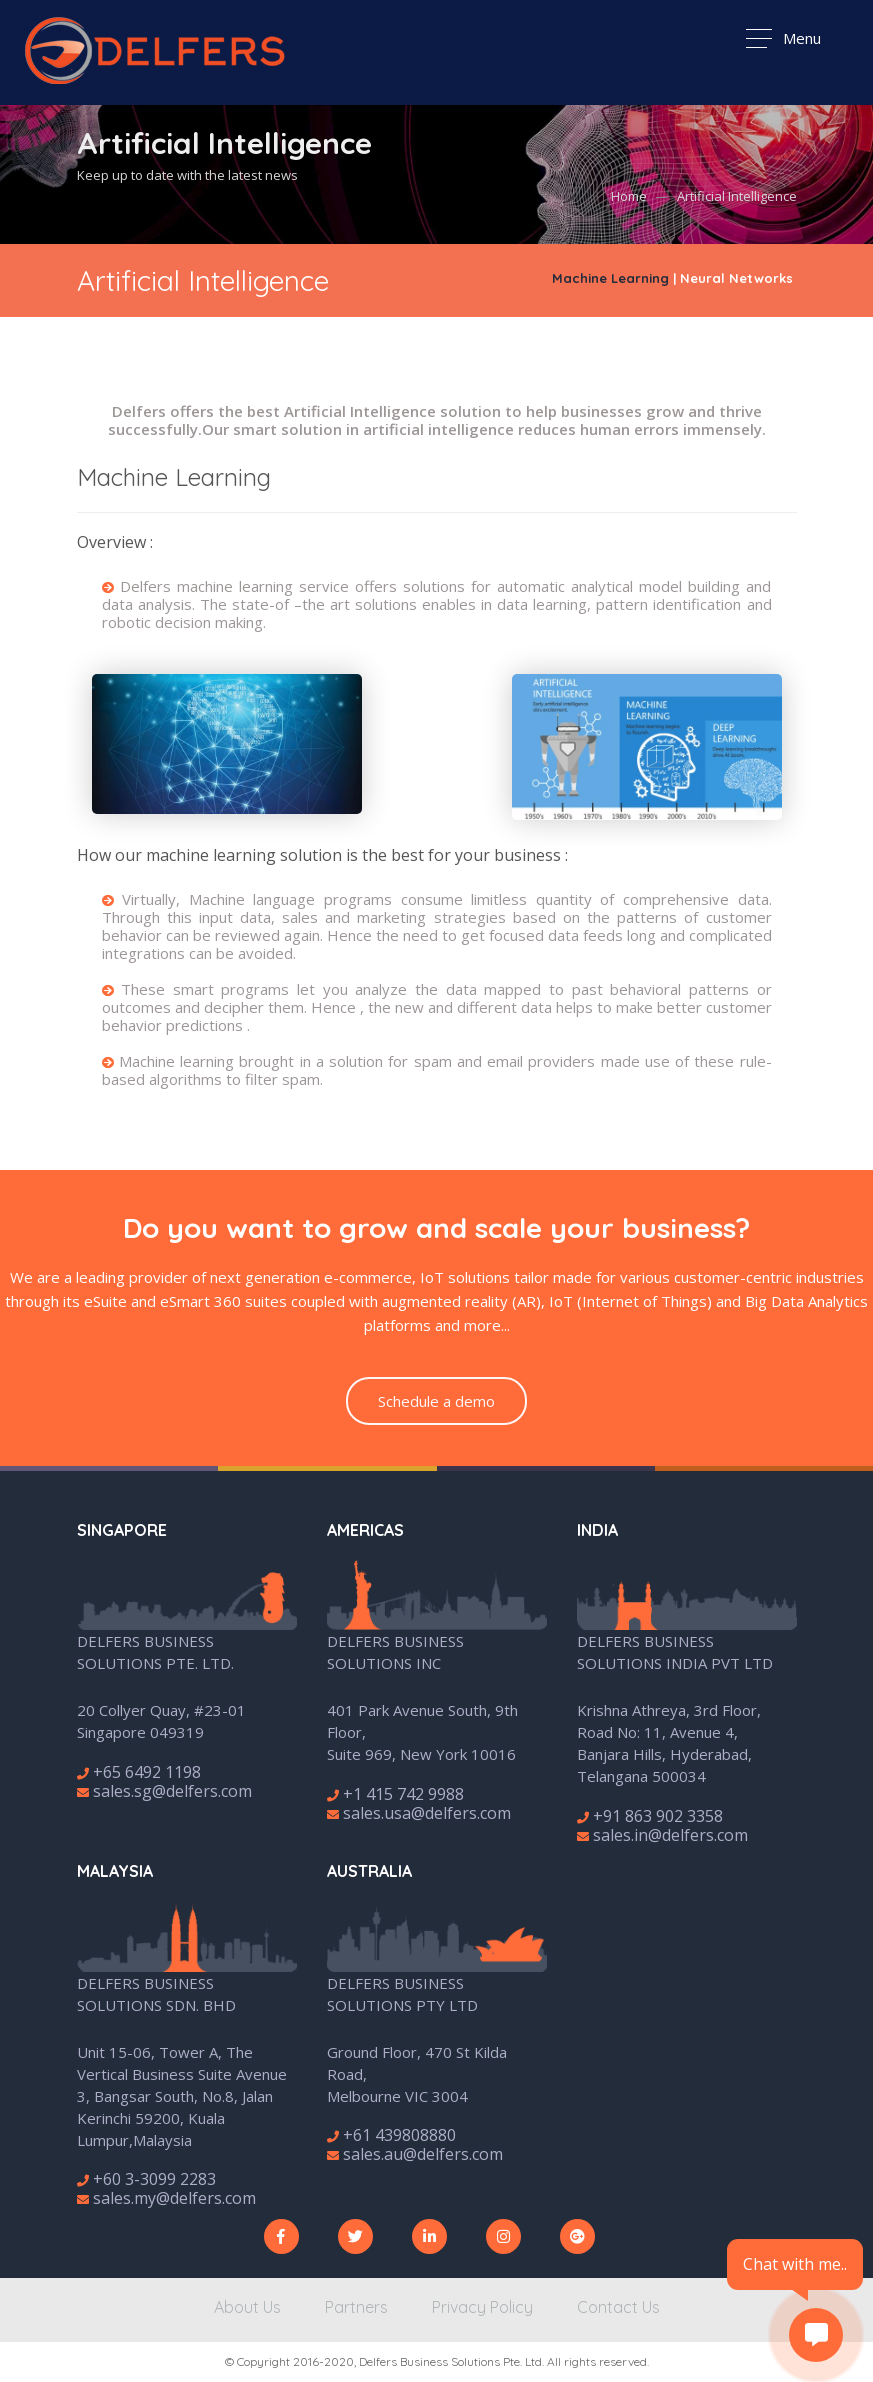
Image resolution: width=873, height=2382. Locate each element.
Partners (356, 2307)
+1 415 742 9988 (395, 1794)
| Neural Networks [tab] (733, 278)
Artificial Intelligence (737, 197)
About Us (247, 2307)
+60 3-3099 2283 (146, 2179)
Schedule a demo (436, 1401)
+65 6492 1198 (139, 1772)
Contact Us (618, 2307)
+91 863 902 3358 (650, 1816)
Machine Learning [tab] (610, 278)
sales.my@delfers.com (166, 2198)
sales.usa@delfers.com (419, 1813)
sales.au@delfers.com (415, 2154)
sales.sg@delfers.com (164, 1791)
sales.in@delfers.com (662, 1835)
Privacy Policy (482, 2307)
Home (629, 197)
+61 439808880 (391, 2135)
